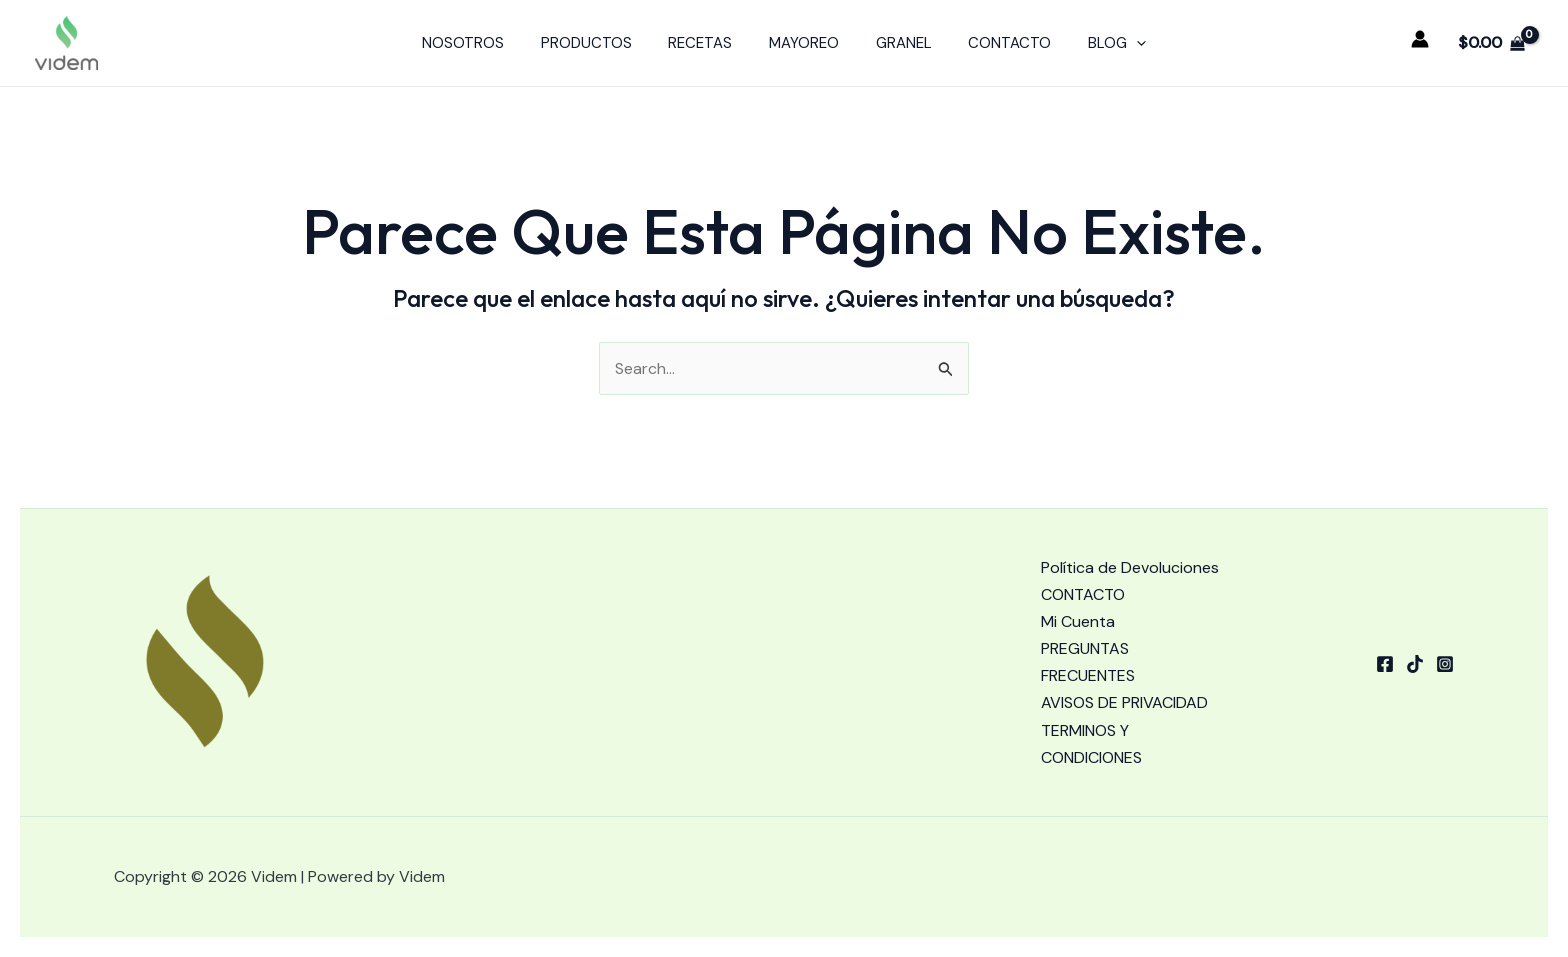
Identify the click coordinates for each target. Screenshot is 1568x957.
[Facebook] (1385, 664)
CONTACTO (996, 43)
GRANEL (897, 43)
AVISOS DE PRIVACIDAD (1124, 702)
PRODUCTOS (599, 43)
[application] (1116, 43)
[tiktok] (1415, 664)
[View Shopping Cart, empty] (1491, 43)
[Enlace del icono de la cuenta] (1420, 39)
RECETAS (707, 43)
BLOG (1097, 43)
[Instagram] (1445, 664)
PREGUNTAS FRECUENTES (1088, 662)
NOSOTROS (483, 43)
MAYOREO (804, 43)
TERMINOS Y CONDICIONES (1091, 744)
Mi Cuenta (1078, 621)
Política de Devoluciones (1130, 567)
